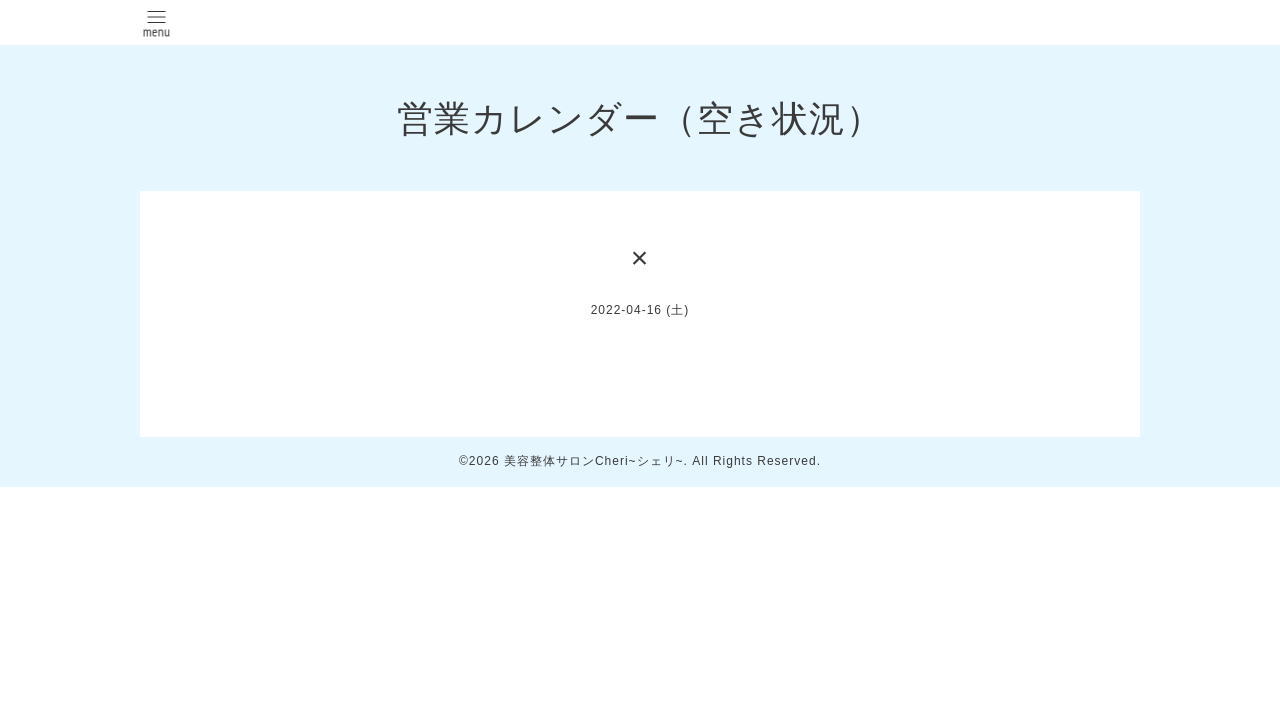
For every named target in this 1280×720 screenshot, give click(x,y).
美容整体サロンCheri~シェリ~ (594, 461)
